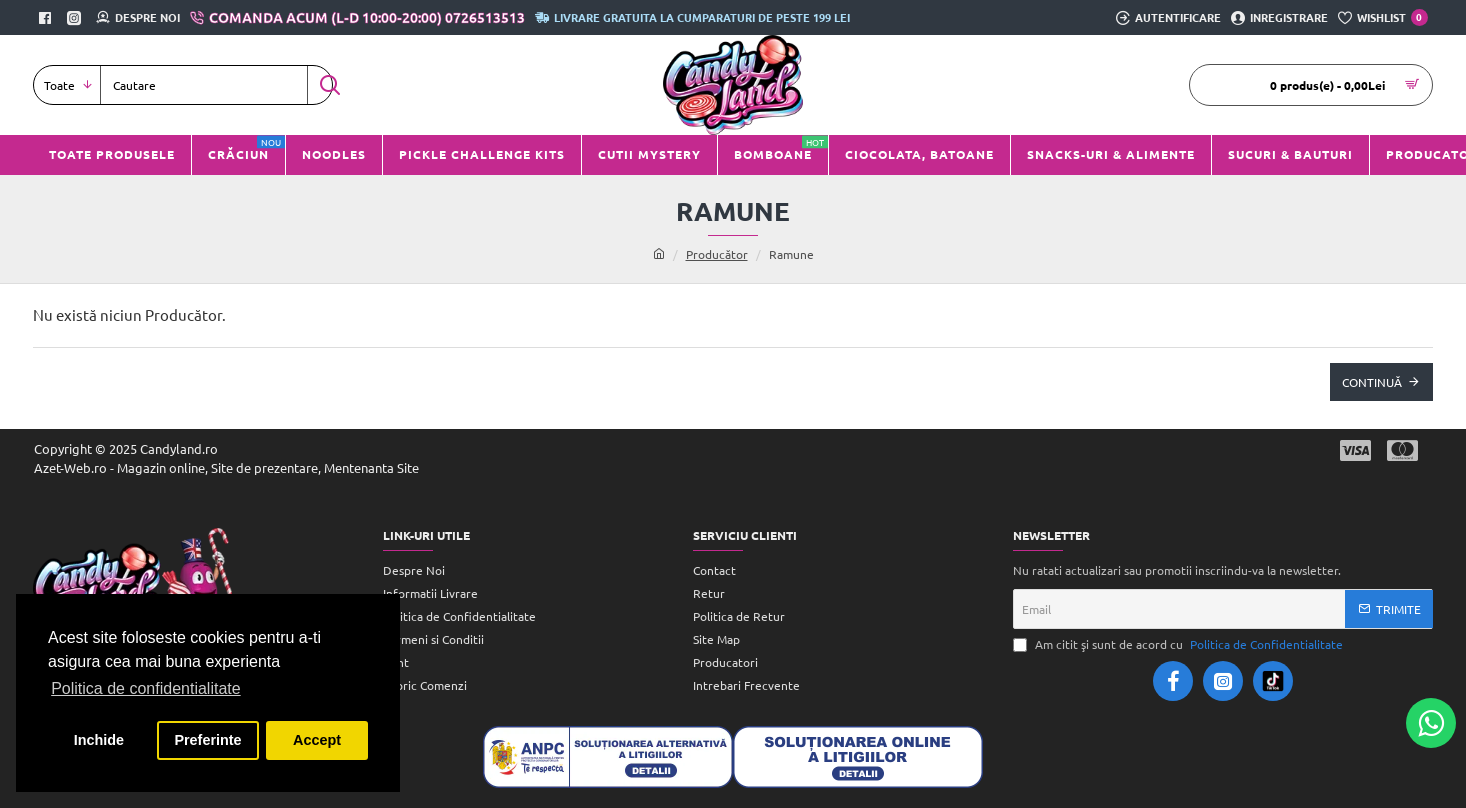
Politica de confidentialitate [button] (145, 688)
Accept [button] (317, 740)
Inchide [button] (99, 740)
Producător (717, 254)
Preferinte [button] (207, 740)
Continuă (1372, 382)
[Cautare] (329, 85)
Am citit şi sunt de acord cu (1180, 644)
